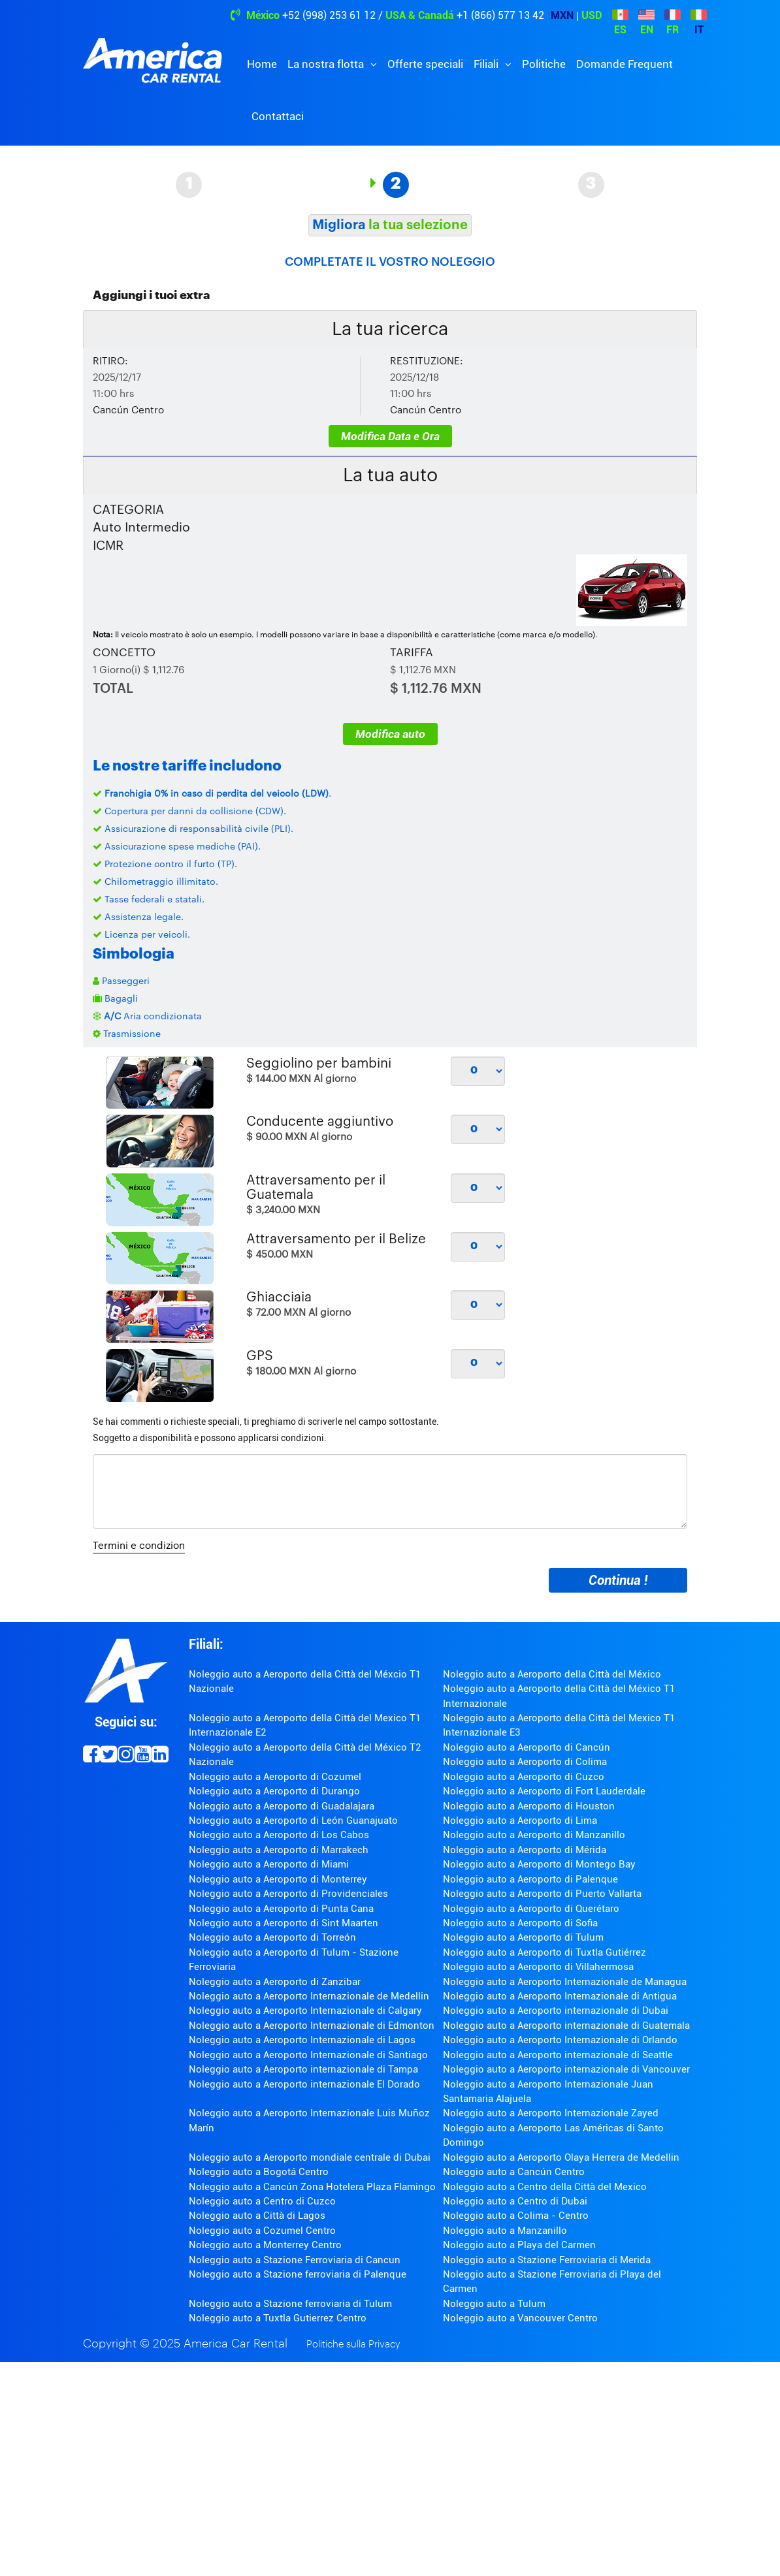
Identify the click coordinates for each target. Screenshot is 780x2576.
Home (262, 64)
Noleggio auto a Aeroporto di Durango (274, 1791)
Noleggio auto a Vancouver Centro (520, 2318)
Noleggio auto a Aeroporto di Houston (529, 1806)
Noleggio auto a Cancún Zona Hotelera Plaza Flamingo (312, 2187)
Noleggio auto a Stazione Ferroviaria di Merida (547, 2260)
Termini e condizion (139, 1546)
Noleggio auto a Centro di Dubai (515, 2201)
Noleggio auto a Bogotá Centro (259, 2172)
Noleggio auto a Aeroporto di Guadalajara (281, 1806)
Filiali (487, 64)
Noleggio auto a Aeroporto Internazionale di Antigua (560, 1996)
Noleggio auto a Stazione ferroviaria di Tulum (290, 2304)
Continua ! (618, 1580)
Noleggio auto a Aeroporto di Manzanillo (534, 1835)
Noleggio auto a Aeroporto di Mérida (524, 1850)
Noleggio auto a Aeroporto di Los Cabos (279, 1835)
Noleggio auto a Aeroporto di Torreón (272, 1937)
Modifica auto (390, 733)
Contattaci (278, 116)
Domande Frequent (624, 64)
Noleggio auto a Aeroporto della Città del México (552, 1674)
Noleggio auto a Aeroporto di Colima (525, 1762)
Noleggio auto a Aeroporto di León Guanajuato (293, 1820)
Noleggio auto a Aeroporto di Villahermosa (538, 1967)
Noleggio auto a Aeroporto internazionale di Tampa (303, 2069)
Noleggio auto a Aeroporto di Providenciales (288, 1894)
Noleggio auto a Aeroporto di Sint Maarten (283, 1923)
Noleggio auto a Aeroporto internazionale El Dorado (304, 2084)
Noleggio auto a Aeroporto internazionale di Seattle (558, 2055)
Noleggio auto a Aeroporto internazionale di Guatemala (566, 2025)
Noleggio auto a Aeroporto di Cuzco (523, 1777)
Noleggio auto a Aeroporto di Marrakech (278, 1850)
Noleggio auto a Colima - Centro (516, 2215)
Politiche (544, 64)
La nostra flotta (326, 64)
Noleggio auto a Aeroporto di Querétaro (531, 1909)
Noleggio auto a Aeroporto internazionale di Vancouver (566, 2069)
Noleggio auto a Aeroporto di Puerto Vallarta (542, 1894)
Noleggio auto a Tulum (494, 2304)
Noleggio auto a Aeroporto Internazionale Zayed (550, 2113)
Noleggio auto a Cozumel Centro (262, 2230)
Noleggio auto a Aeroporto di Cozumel (275, 1777)
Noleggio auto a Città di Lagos (257, 2215)
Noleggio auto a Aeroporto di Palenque (530, 1879)
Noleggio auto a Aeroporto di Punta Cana (281, 1909)
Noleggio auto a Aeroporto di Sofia (520, 1923)
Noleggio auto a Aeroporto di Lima (520, 1820)
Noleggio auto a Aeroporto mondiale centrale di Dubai (310, 2157)
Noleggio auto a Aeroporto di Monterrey (278, 1879)
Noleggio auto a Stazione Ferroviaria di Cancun (294, 2260)
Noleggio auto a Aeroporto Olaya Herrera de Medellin (561, 2157)
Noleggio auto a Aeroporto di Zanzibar (275, 1982)
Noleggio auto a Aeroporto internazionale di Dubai (555, 2010)
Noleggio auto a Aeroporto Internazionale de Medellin (309, 1996)
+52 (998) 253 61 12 (329, 15)
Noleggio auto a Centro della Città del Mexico (545, 2187)
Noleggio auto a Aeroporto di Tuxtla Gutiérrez (544, 1952)
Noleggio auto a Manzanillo (505, 2230)
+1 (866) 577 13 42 (500, 15)
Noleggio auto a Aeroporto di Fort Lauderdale (544, 1791)
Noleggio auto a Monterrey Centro (265, 2245)
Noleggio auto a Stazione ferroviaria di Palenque (297, 2274)
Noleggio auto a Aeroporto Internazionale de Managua (565, 1982)
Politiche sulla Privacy (353, 2344)
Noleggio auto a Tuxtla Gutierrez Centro (277, 2318)
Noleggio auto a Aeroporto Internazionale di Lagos (302, 2040)
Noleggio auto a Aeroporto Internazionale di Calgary (305, 2010)
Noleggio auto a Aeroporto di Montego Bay (539, 1864)
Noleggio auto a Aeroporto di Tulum (523, 1937)
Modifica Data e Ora (390, 436)
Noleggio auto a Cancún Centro (514, 2172)
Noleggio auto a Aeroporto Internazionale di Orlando (560, 2040)
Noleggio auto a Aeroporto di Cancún (526, 1747)
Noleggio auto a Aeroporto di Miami (269, 1864)
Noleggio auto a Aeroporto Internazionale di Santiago (308, 2055)
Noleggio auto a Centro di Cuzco (262, 2201)
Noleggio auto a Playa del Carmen (519, 2245)
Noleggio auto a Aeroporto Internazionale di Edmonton (311, 2025)
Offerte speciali (425, 64)
